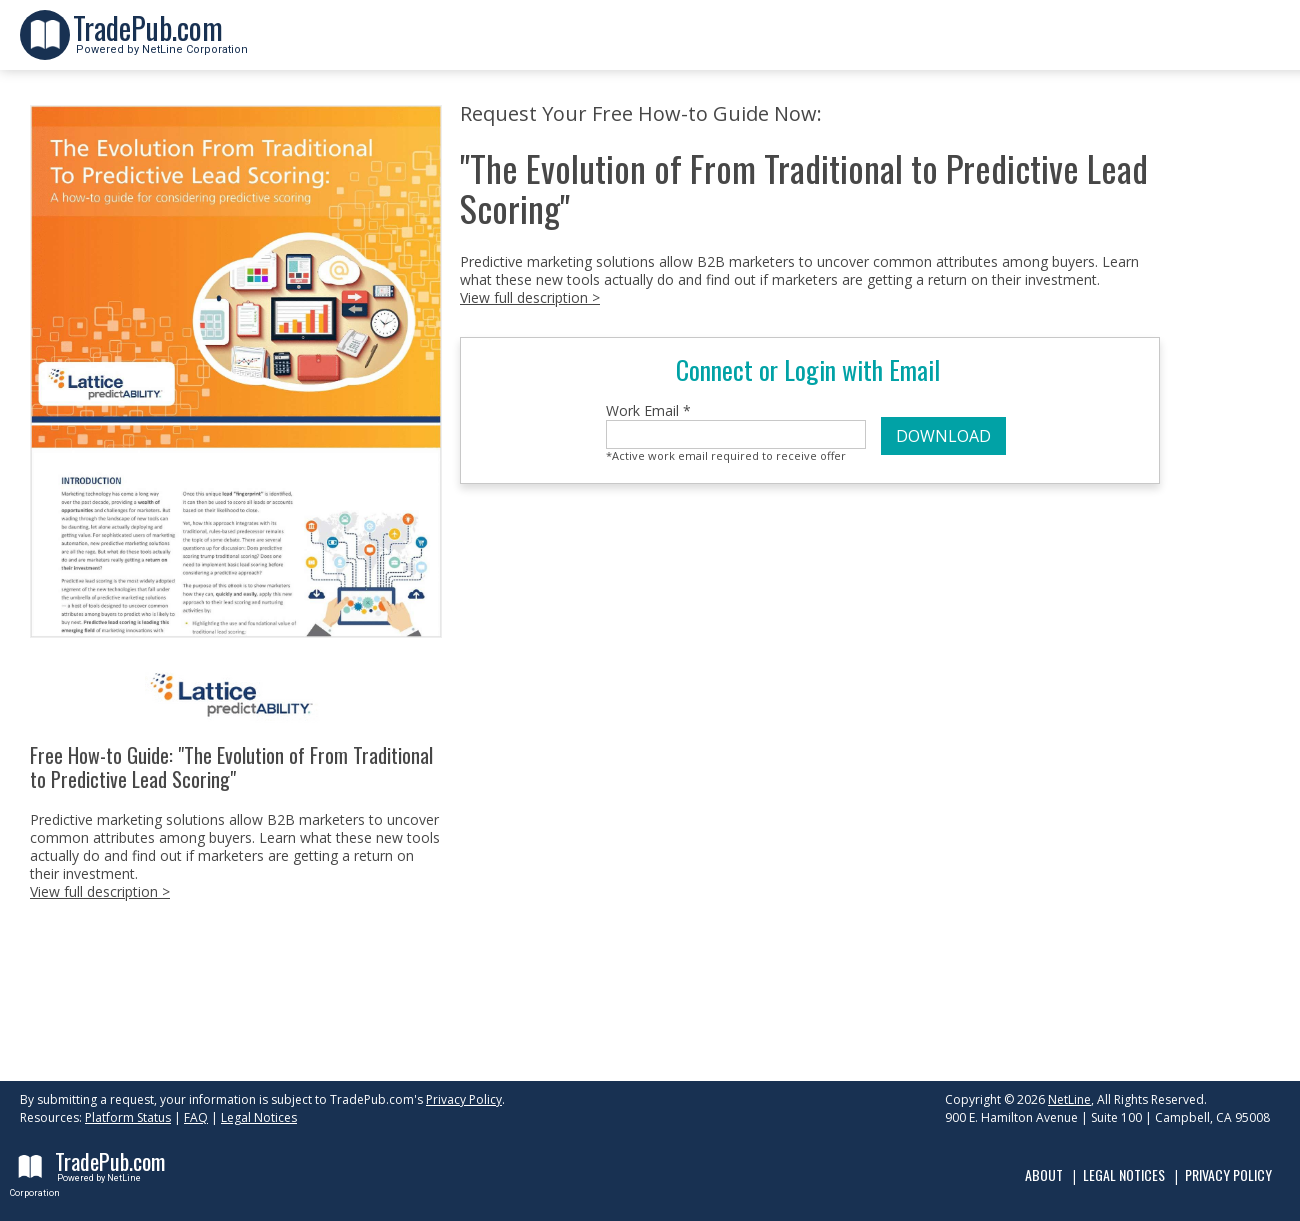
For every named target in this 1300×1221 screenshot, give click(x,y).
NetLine (1069, 1099)
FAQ (196, 1117)
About (1044, 1174)
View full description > (100, 891)
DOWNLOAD (943, 436)
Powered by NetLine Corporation (160, 43)
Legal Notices (259, 1117)
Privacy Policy (464, 1099)
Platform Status (128, 1117)
